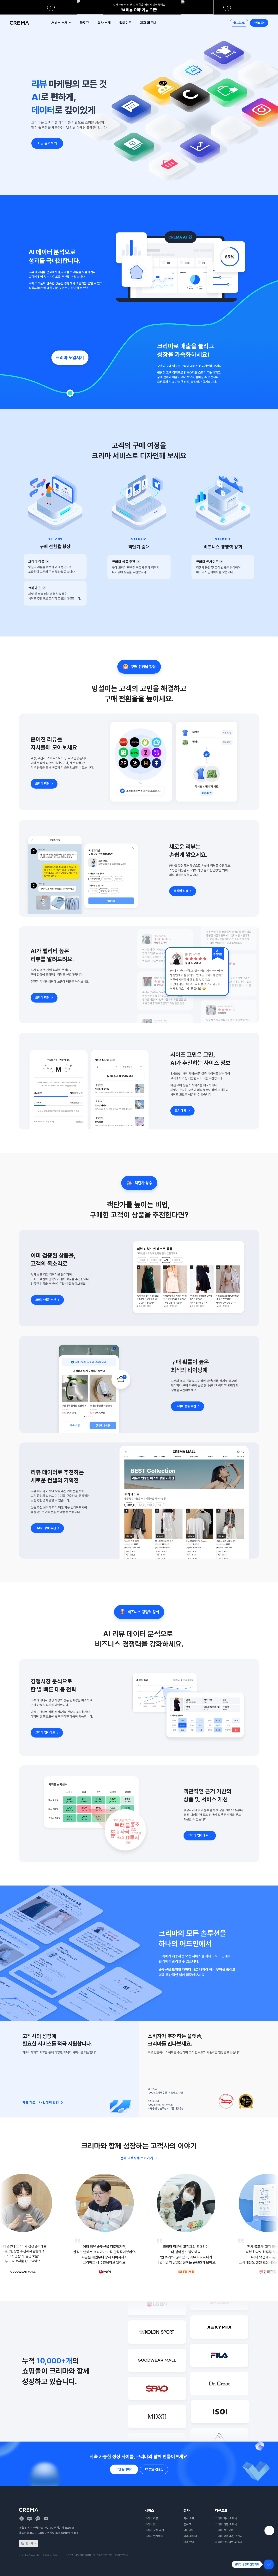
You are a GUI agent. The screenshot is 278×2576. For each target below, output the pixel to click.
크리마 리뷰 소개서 (226, 2524)
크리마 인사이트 (154, 2536)
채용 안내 (189, 2542)
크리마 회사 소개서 (226, 2518)
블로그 (84, 23)
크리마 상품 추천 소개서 (229, 2536)
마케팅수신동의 (121, 2555)
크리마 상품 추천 (154, 2530)
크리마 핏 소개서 (224, 2530)
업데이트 (125, 23)
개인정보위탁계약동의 (102, 2555)
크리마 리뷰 (151, 2518)
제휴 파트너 (148, 23)
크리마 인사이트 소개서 (228, 2542)
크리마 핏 (150, 2524)
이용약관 (69, 2555)
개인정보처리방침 (83, 2555)
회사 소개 (104, 23)
